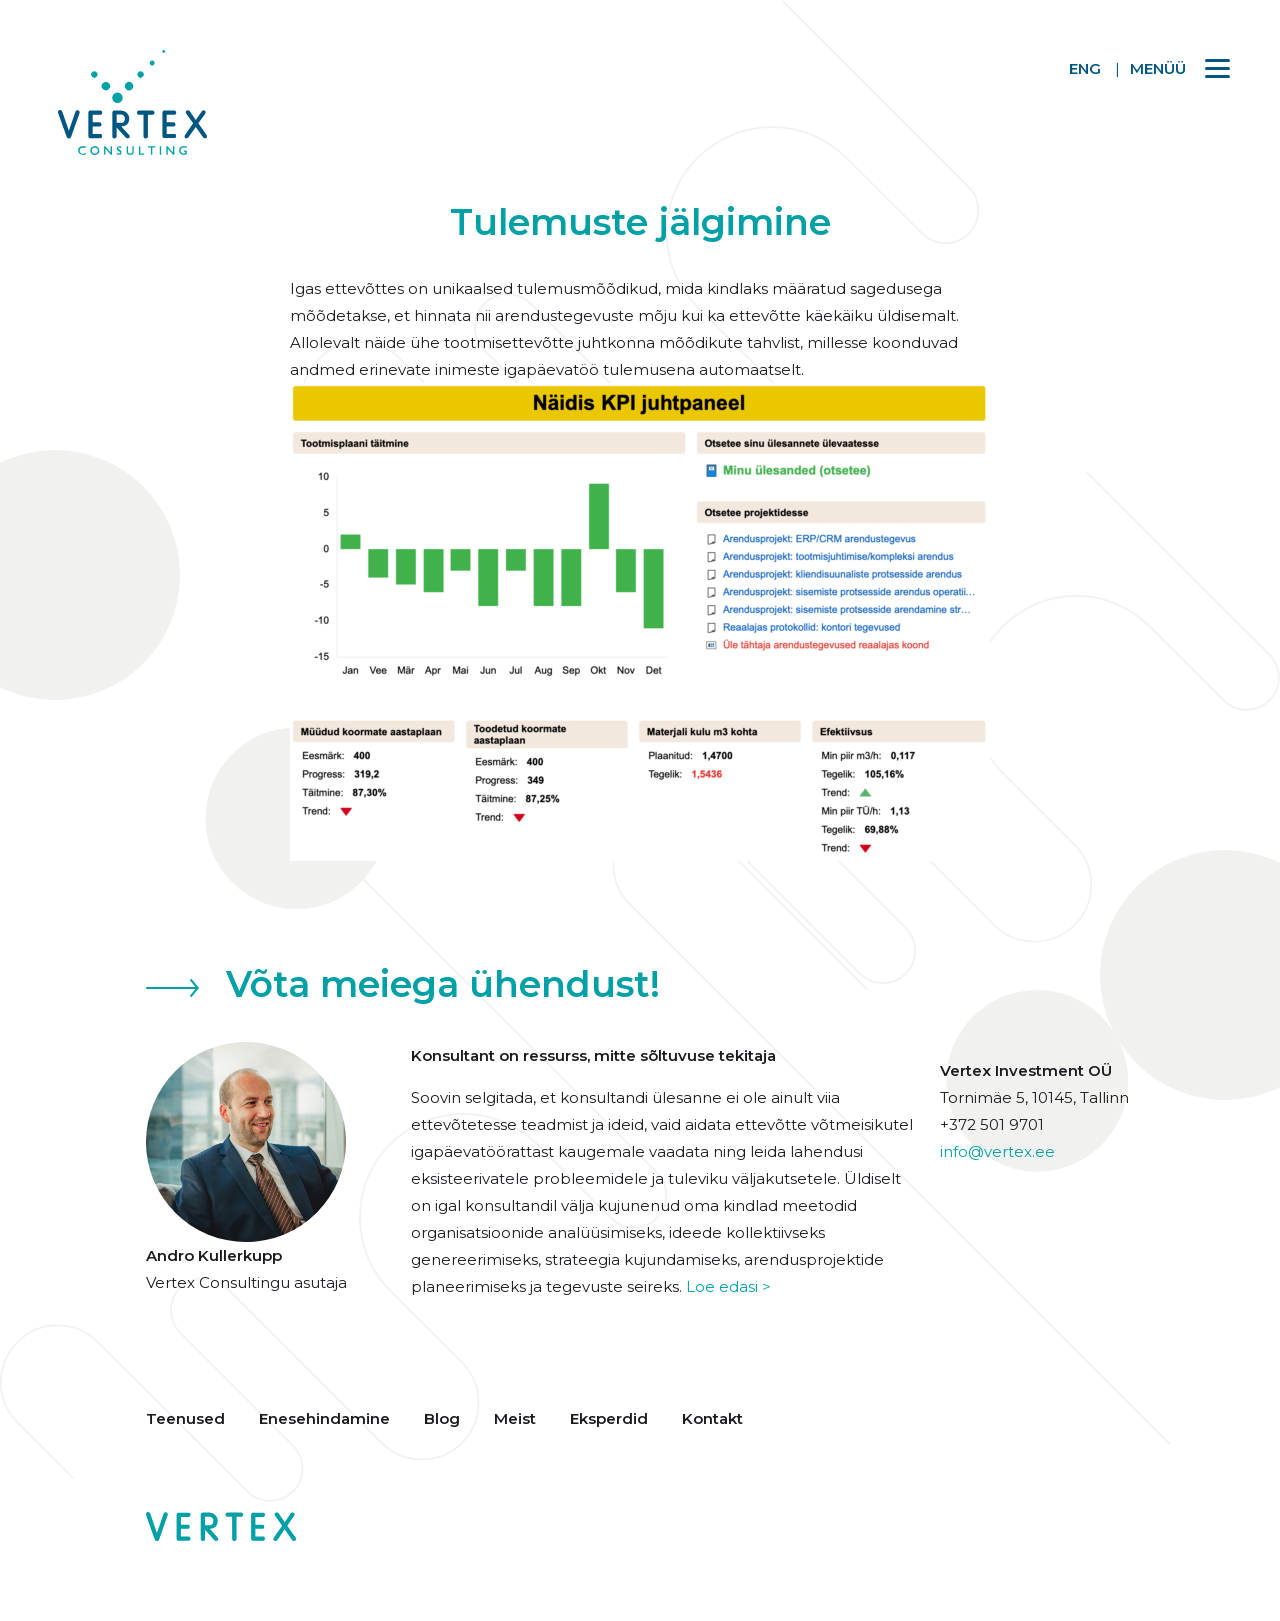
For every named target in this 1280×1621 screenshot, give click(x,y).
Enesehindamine (324, 1418)
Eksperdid (609, 1418)
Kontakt (712, 1418)
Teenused (185, 1418)
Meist (515, 1418)
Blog (442, 1418)
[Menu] (1170, 67)
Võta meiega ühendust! (443, 984)
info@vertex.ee (997, 1151)
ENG (1085, 68)
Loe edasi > (728, 1286)
